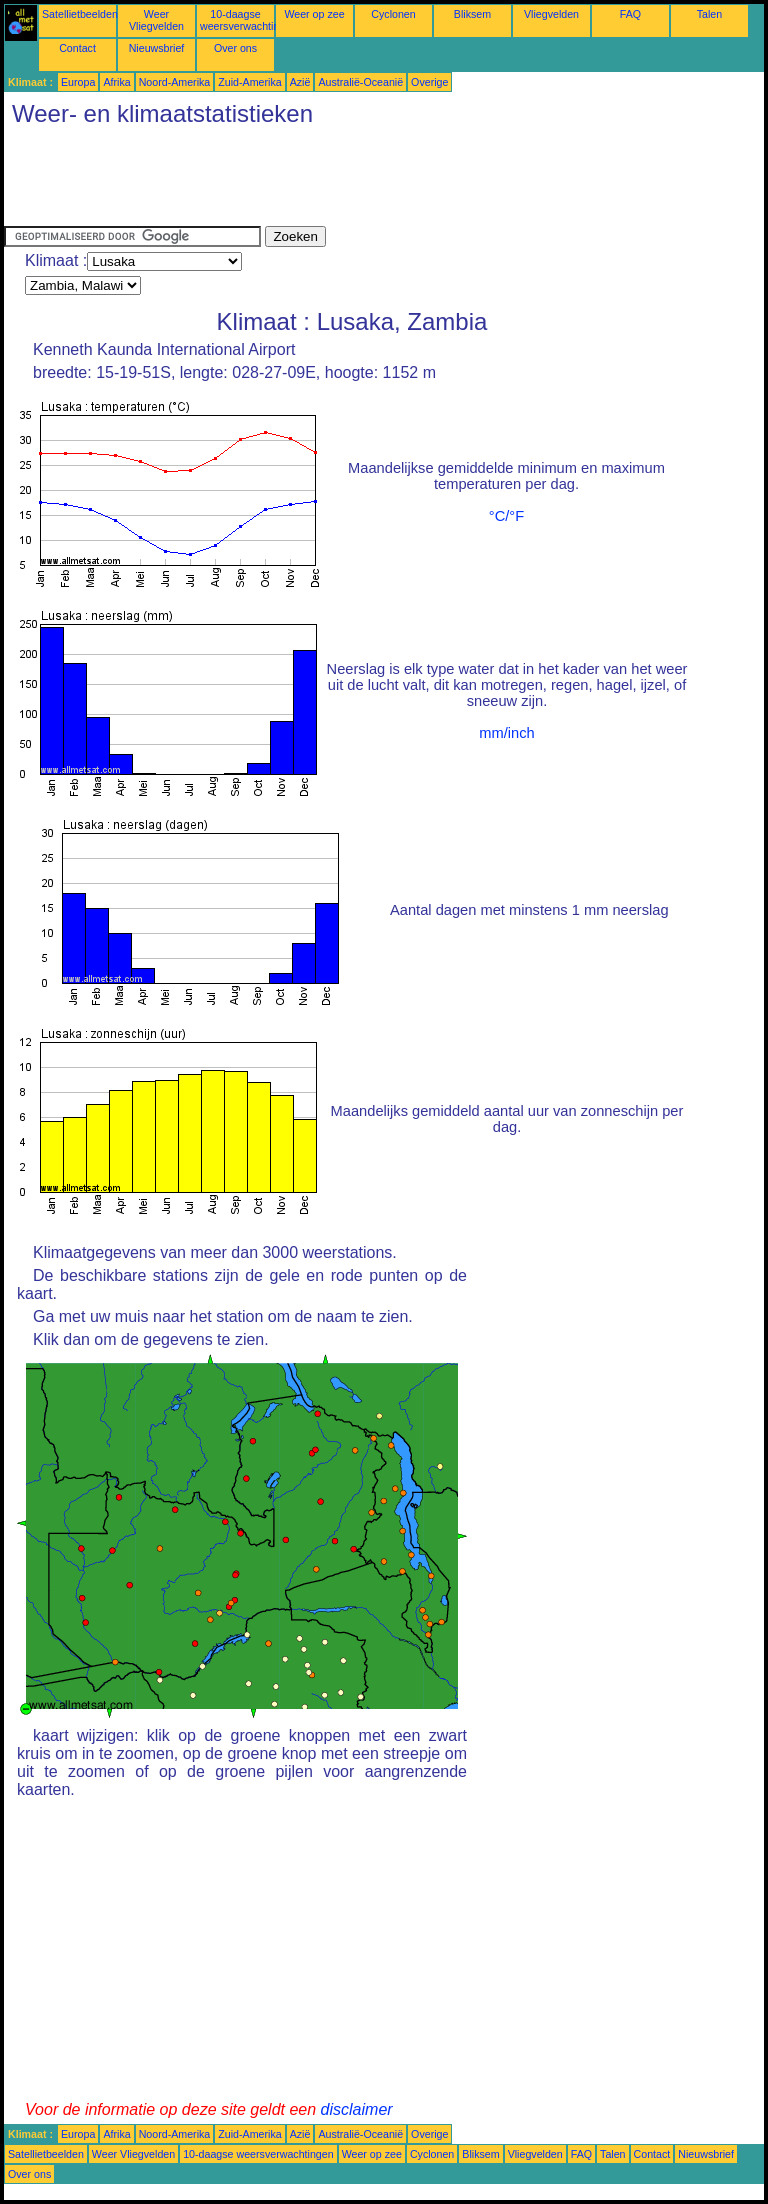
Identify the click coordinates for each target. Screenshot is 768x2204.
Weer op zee (314, 14)
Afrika (116, 82)
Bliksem (472, 14)
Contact (77, 48)
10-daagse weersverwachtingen (248, 20)
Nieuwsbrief (157, 48)
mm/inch (506, 733)
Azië (300, 82)
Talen (709, 14)
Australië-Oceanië (360, 82)
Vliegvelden (551, 14)
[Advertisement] (368, 181)
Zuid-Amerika (249, 82)
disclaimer (357, 2109)
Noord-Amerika (175, 82)
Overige (429, 82)
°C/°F (506, 516)
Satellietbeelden (80, 14)
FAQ (630, 14)
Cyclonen (393, 14)
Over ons (235, 48)
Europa (78, 82)
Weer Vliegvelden (156, 20)
